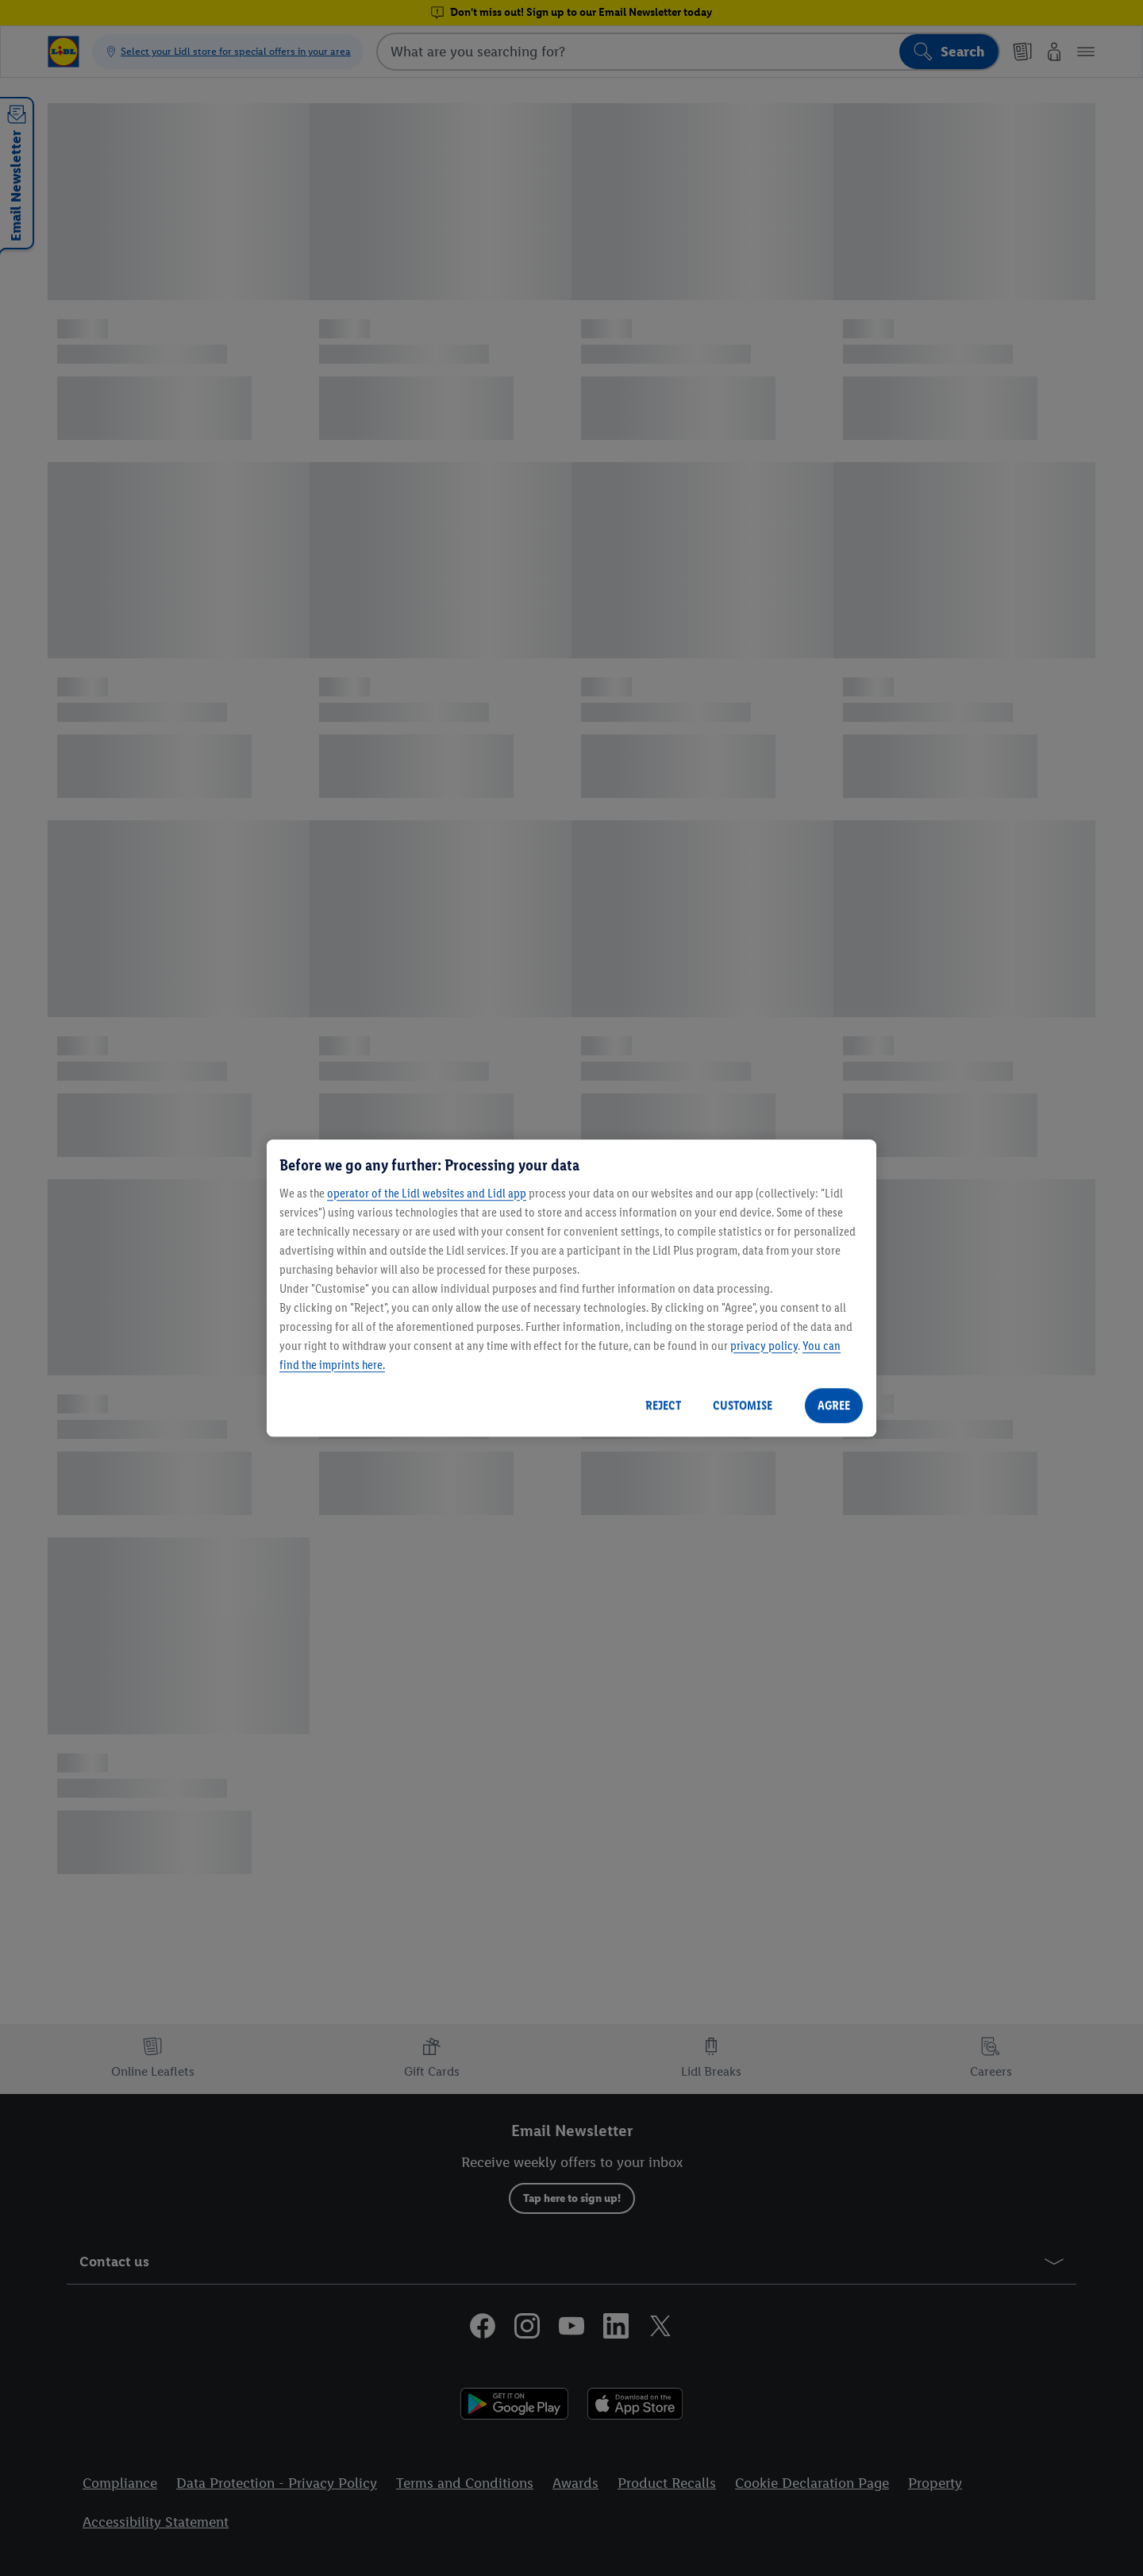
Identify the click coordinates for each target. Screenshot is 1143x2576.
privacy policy (764, 1345)
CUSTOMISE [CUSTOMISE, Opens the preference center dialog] (742, 1405)
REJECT (663, 1405)
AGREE (834, 1405)
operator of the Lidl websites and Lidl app (426, 1193)
